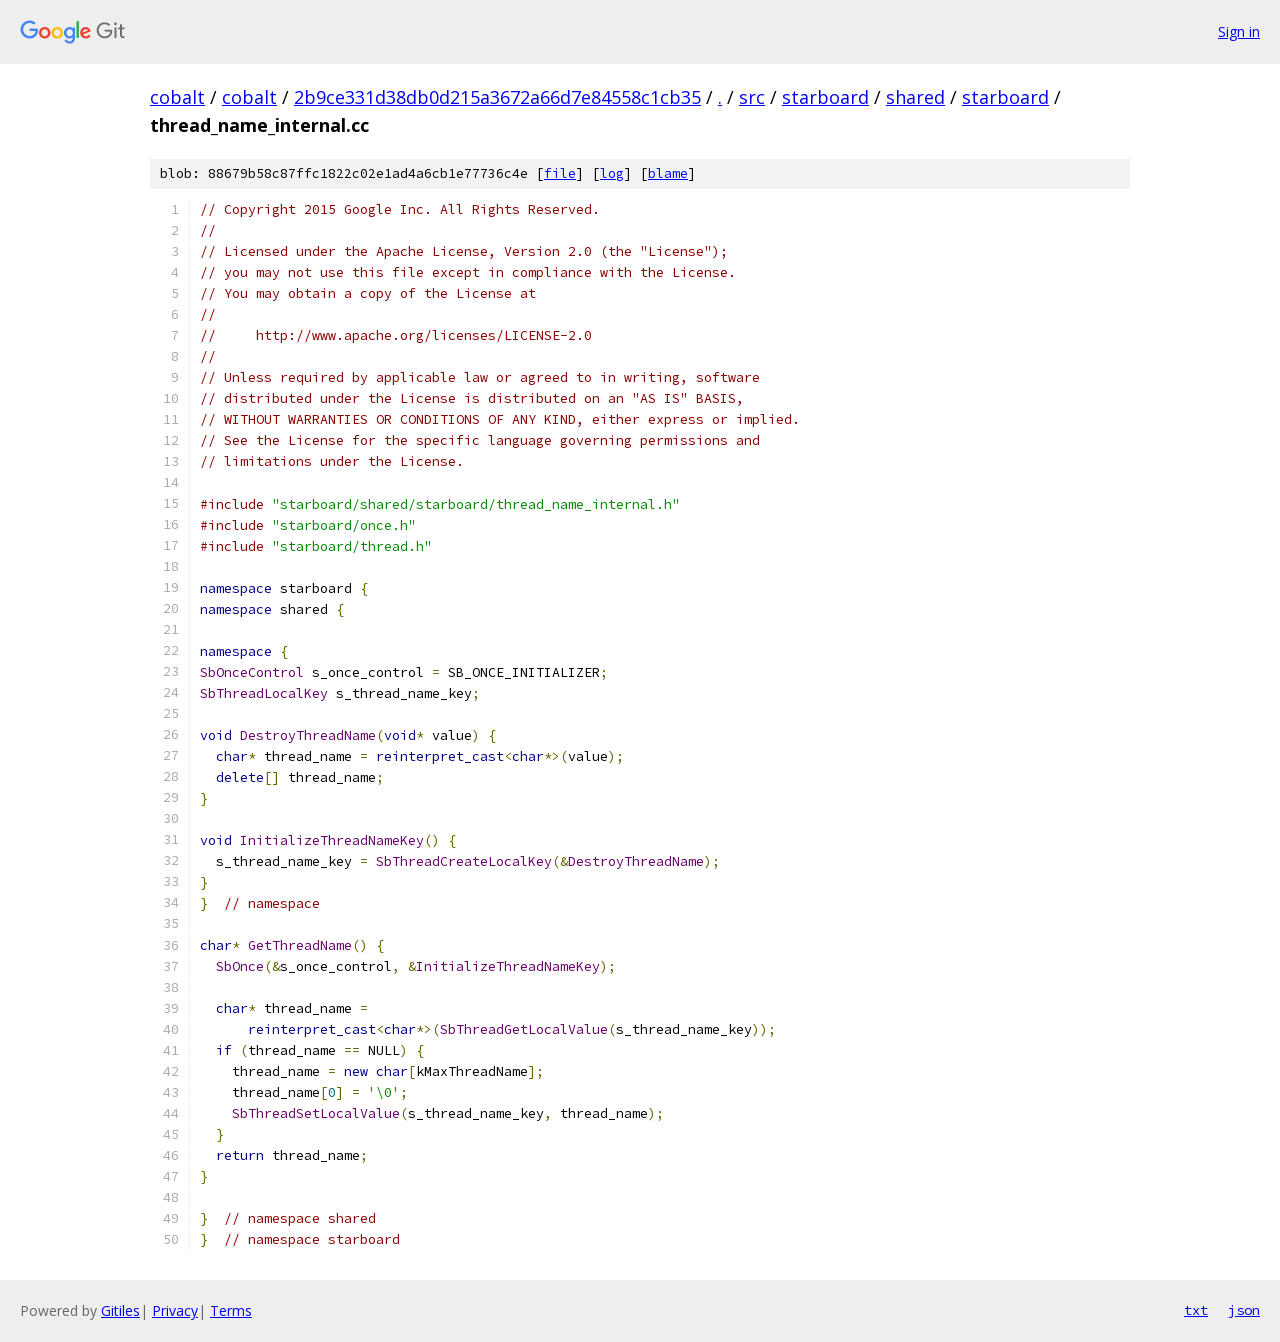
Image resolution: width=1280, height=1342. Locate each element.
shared (915, 97)
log (612, 173)
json (1244, 1310)
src (752, 97)
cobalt (177, 97)
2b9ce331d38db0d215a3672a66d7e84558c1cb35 (497, 97)
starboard (825, 97)
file (560, 173)
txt (1196, 1310)
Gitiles (120, 1310)
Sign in (1239, 31)
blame (668, 173)
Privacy (175, 1310)
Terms (231, 1310)
